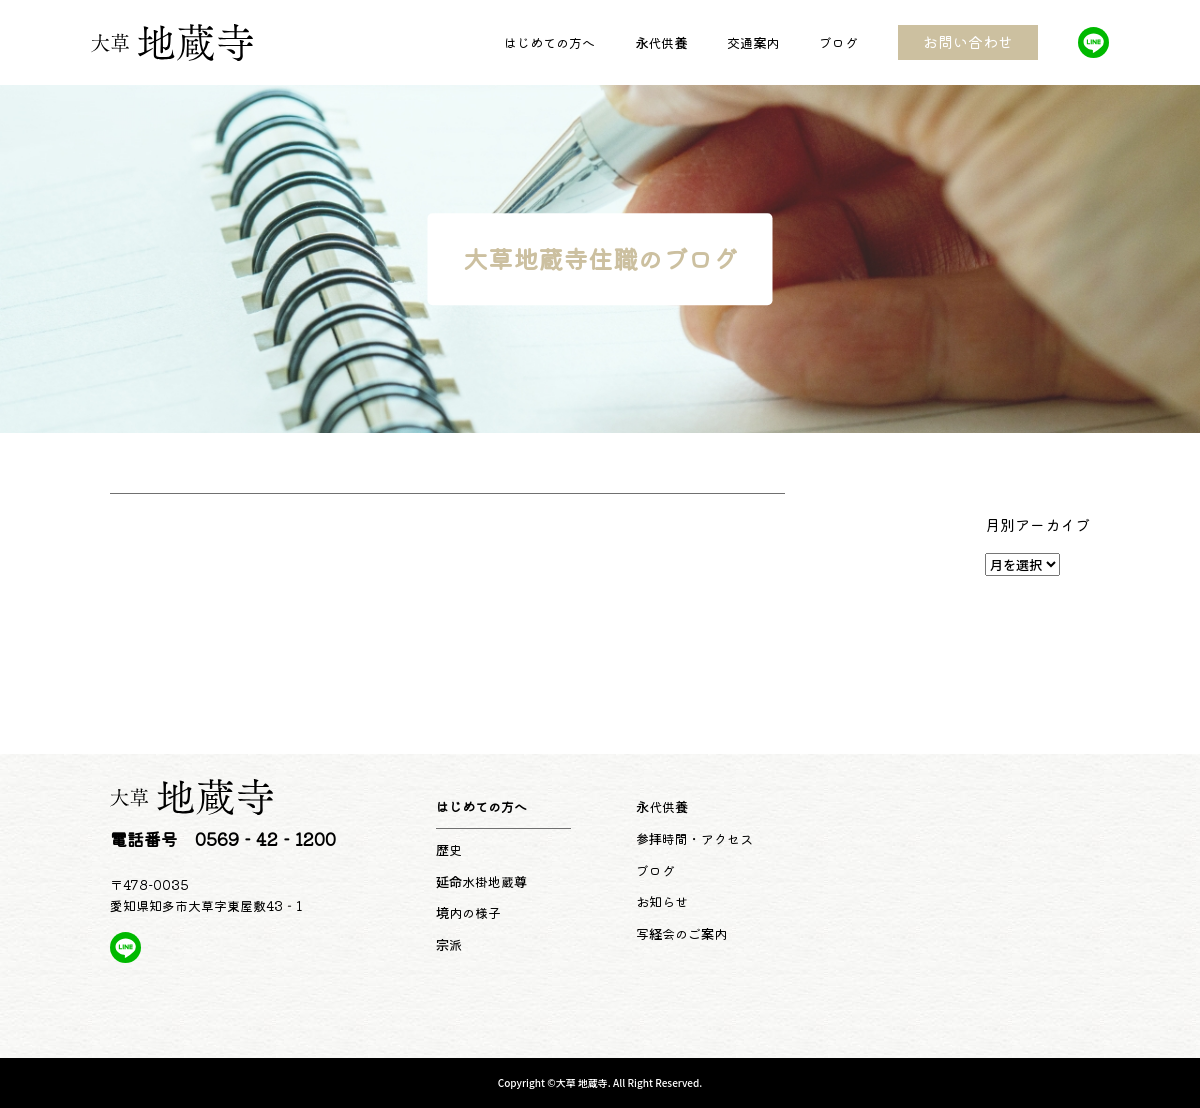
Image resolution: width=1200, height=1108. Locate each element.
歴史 (449, 849)
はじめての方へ (549, 42)
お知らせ (662, 901)
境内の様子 (468, 912)
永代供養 (661, 42)
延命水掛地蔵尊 (481, 881)
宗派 (449, 944)
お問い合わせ (968, 41)
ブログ (838, 42)
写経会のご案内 (681, 933)
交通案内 (753, 42)
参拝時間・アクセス (694, 838)
